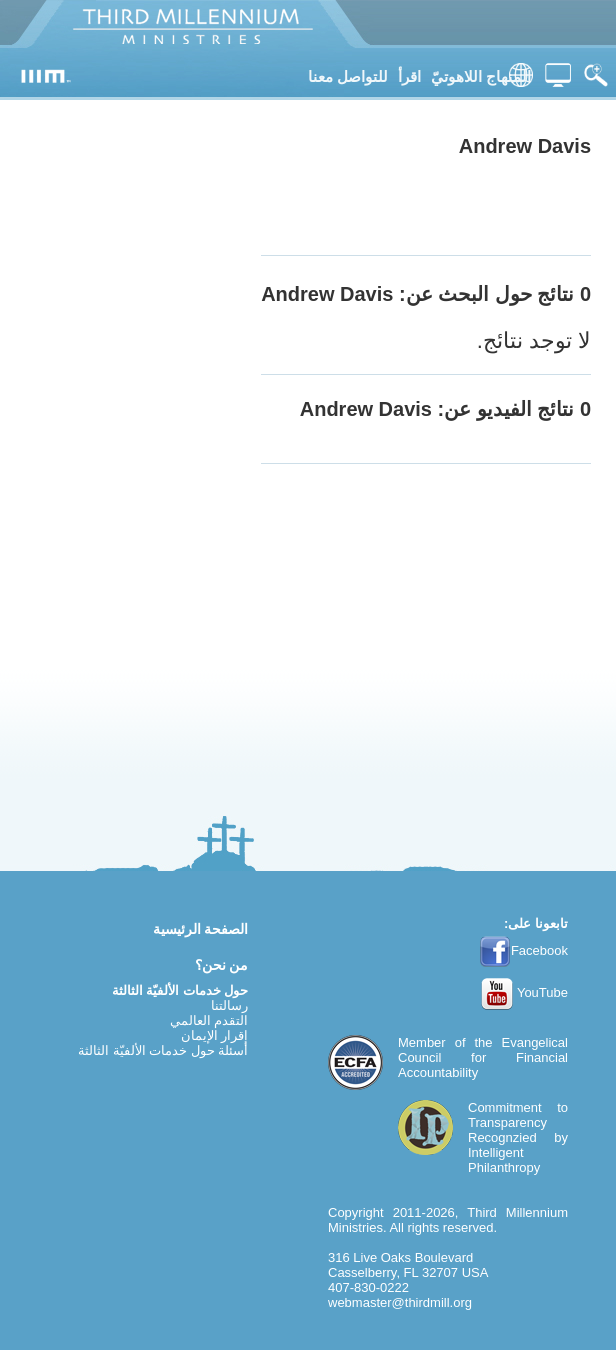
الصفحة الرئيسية (201, 929)
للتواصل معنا (348, 76)
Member (422, 1042)
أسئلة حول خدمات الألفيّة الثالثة (163, 1050)
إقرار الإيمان (215, 1035)
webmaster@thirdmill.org (400, 1302)
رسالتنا (229, 1005)
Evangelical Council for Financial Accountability (483, 1057)
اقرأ (409, 76)
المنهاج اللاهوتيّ (481, 76)
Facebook (523, 950)
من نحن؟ (222, 965)
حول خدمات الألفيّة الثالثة (180, 990)
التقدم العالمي (209, 1020)
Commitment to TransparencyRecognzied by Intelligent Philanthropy (518, 1137)
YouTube (524, 992)
